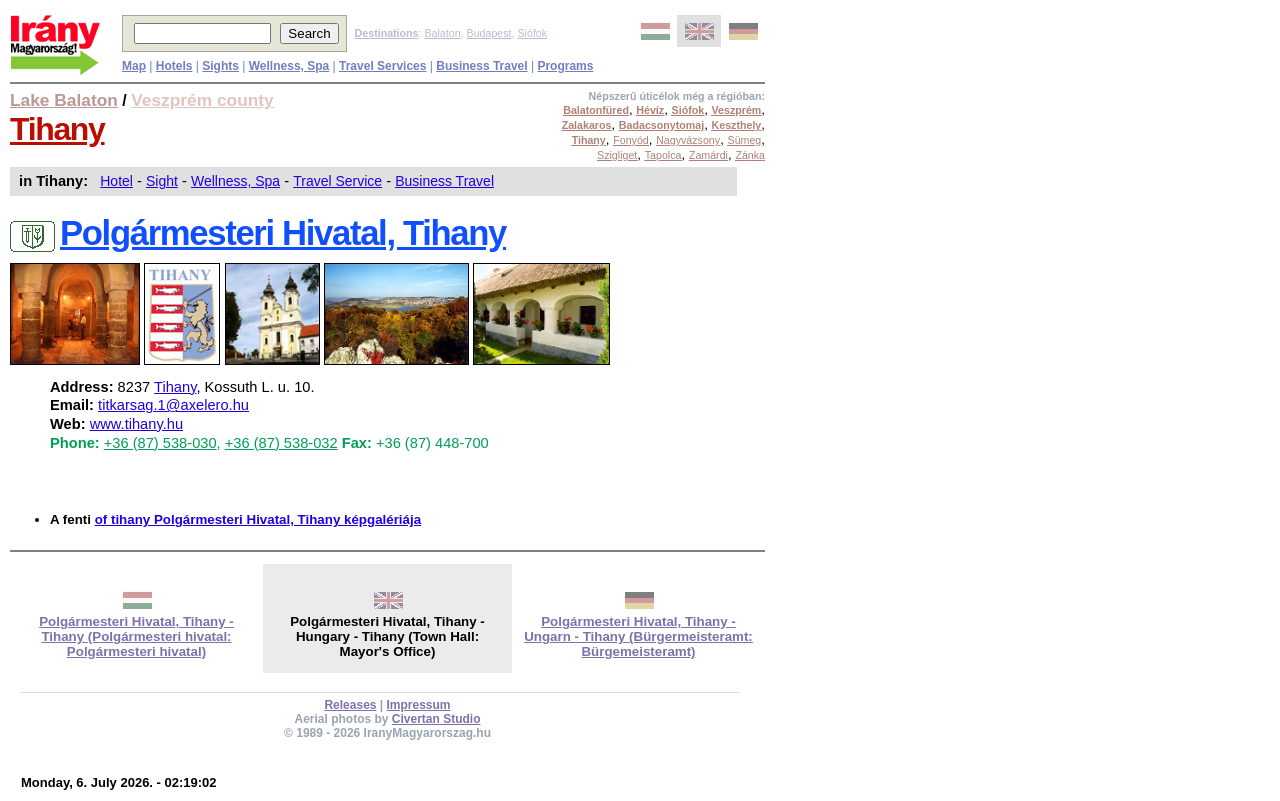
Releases (350, 705)
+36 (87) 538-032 (281, 443)
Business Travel (444, 181)
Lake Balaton (64, 100)
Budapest (489, 33)
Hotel (116, 181)
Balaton (442, 33)
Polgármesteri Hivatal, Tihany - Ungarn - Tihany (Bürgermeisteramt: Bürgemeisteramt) (638, 636)
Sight (162, 181)
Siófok (532, 33)
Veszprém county (202, 100)
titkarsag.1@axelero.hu (173, 405)
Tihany (57, 129)
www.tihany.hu (136, 424)
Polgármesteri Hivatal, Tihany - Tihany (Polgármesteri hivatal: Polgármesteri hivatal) (136, 636)
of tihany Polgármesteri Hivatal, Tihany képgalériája (258, 519)
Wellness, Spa (235, 181)
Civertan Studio (436, 719)
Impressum (419, 705)
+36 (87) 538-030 (160, 443)
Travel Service (337, 181)
